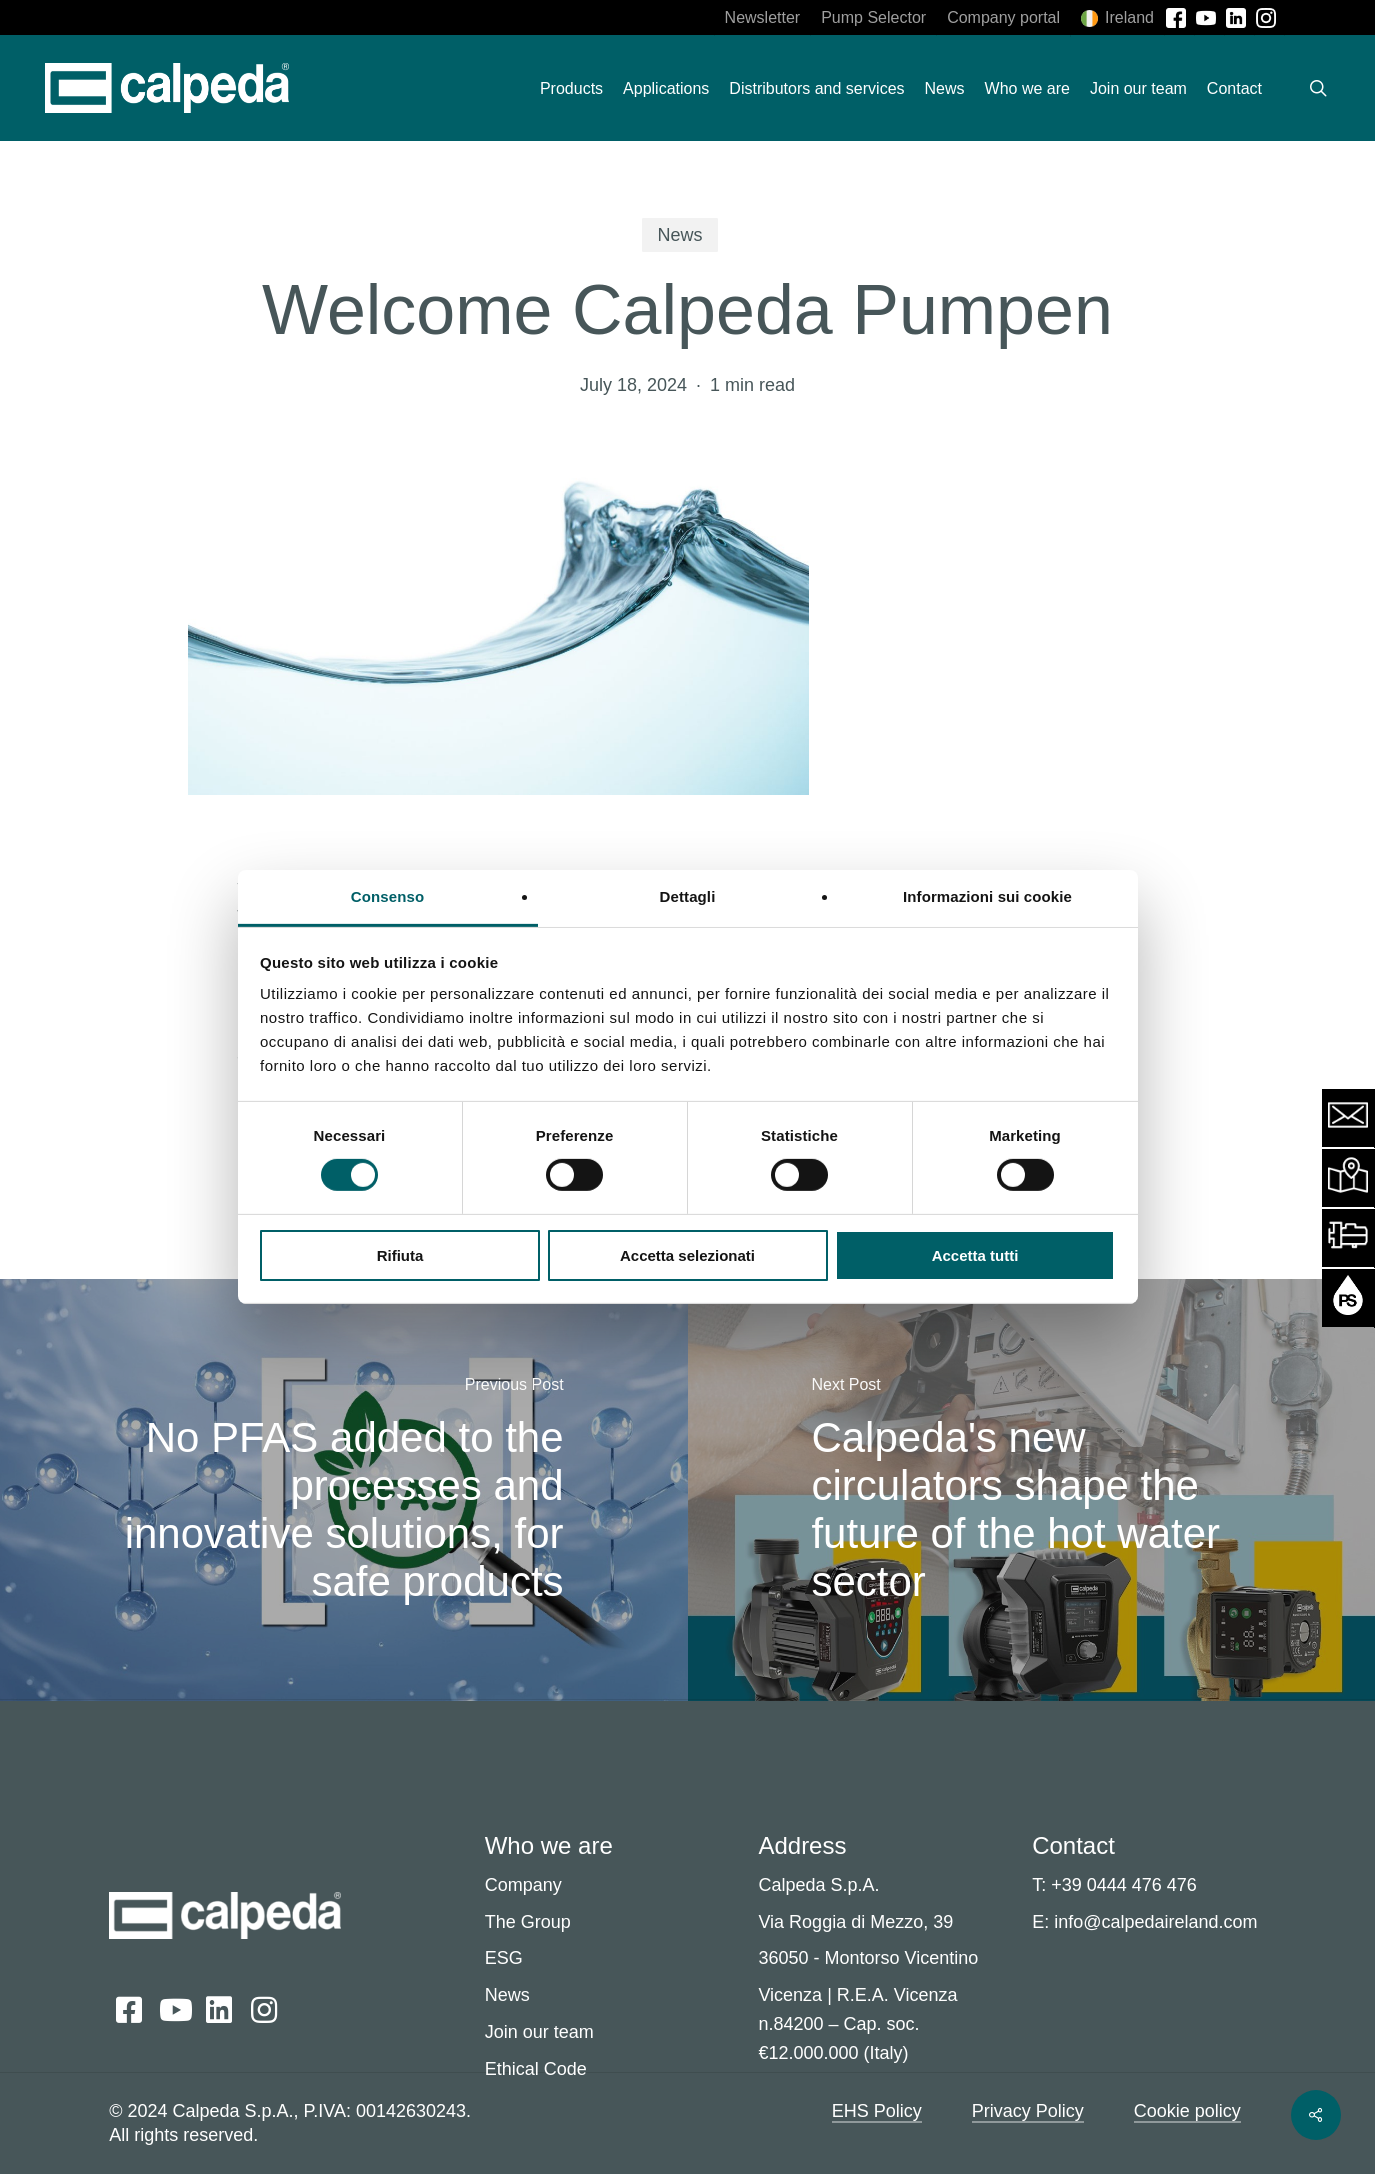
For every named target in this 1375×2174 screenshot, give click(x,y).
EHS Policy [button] (877, 2111)
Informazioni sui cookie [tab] (987, 896)
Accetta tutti (975, 1255)
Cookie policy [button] (1187, 2111)
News (679, 235)
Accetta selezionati (687, 1255)
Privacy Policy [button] (1028, 2111)
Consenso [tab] (387, 896)
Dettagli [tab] (688, 896)
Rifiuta (400, 1255)
